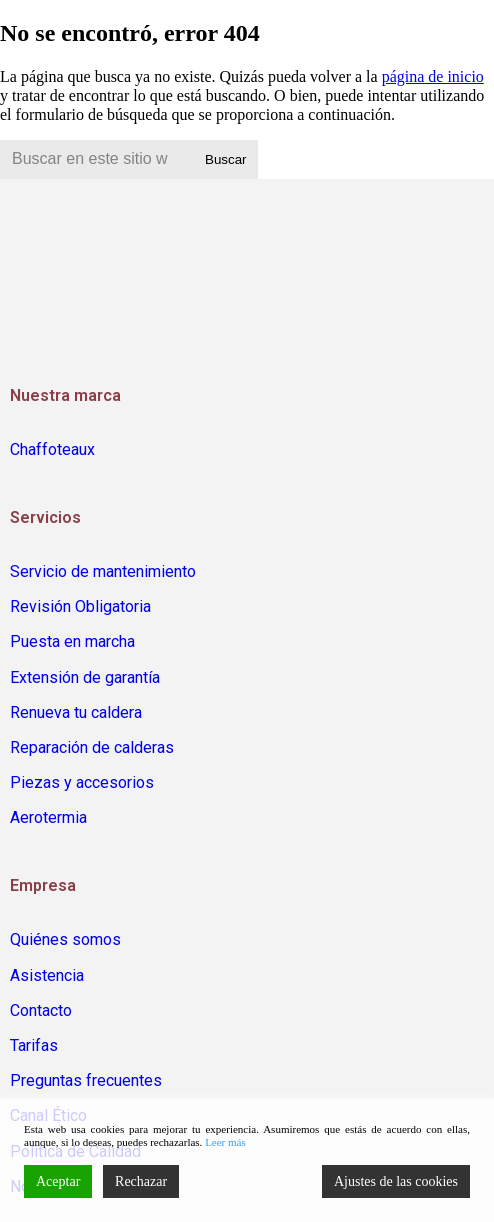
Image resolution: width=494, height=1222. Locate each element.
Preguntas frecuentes (86, 1080)
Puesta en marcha (72, 641)
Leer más (225, 1142)
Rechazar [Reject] (141, 1181)
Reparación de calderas (92, 747)
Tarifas (34, 1045)
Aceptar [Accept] (58, 1181)
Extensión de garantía (85, 677)
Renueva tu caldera (76, 712)
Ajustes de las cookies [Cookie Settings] (396, 1181)
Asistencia (47, 975)
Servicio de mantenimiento (103, 571)
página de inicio (433, 76)
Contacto (41, 1010)
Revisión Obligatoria (80, 606)
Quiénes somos (65, 939)
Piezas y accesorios (82, 782)
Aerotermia (48, 817)
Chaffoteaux (52, 449)
